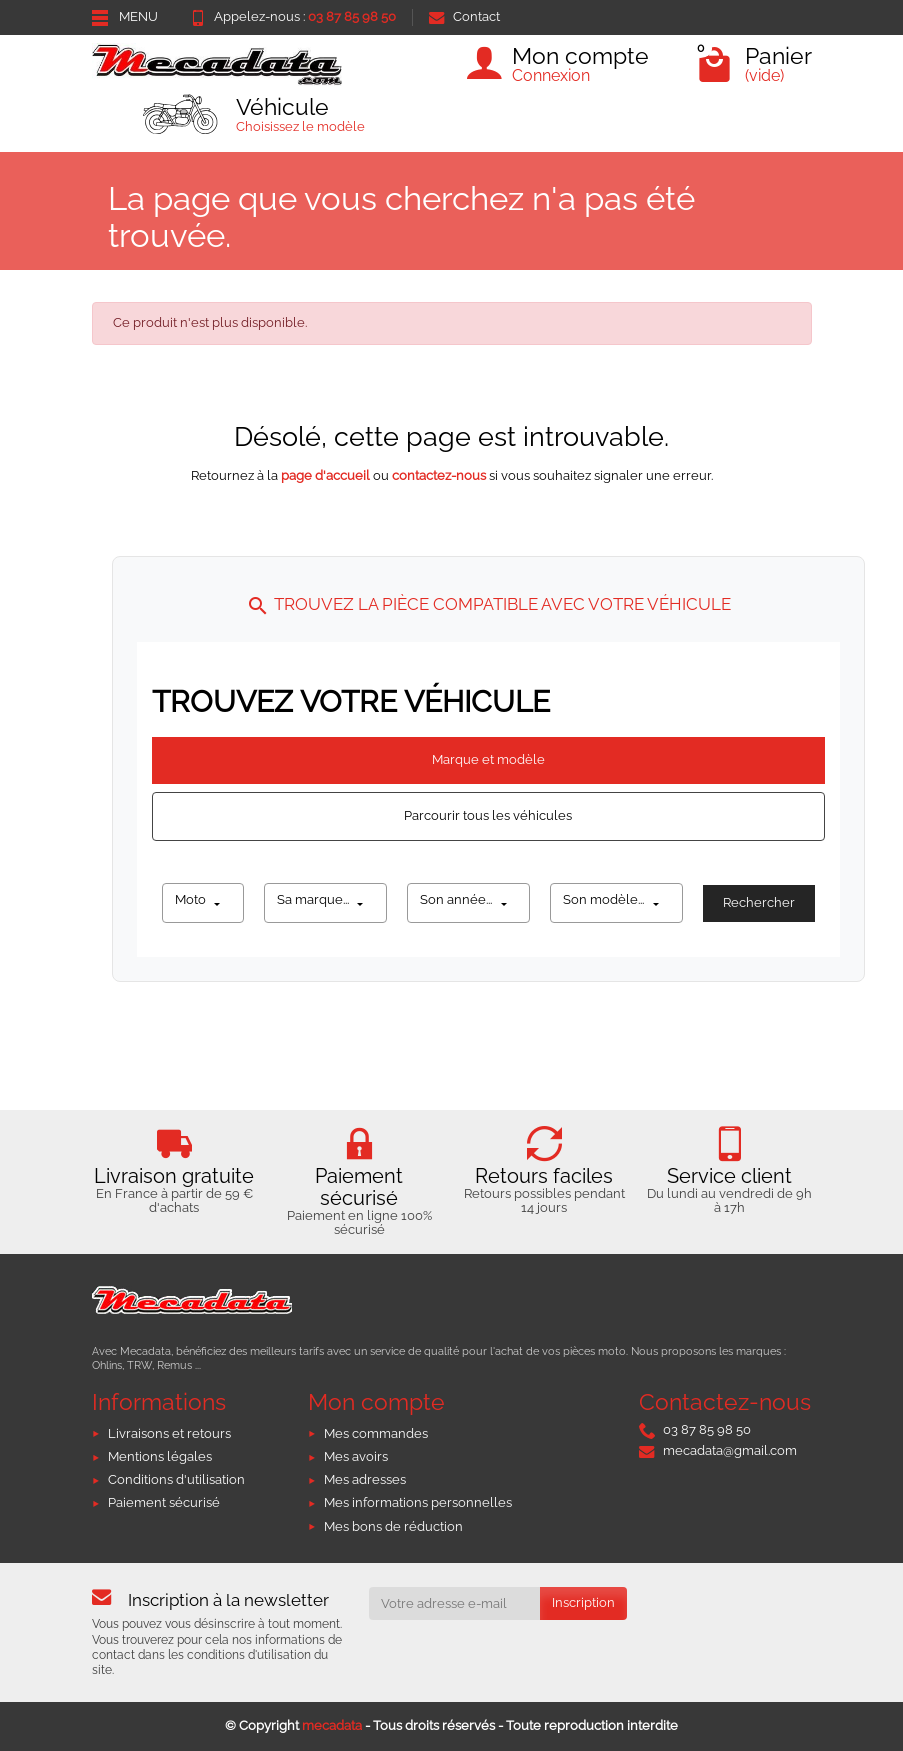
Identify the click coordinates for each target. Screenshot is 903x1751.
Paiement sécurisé (164, 1502)
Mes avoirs (356, 1456)
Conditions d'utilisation (176, 1479)
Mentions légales (160, 1456)
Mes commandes (376, 1433)
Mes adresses (365, 1479)
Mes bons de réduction (393, 1526)
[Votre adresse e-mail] (454, 1603)
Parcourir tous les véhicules (488, 815)
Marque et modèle (488, 759)
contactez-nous (439, 475)
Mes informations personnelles (418, 1502)
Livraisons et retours (169, 1433)
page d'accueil (325, 475)
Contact (464, 16)
